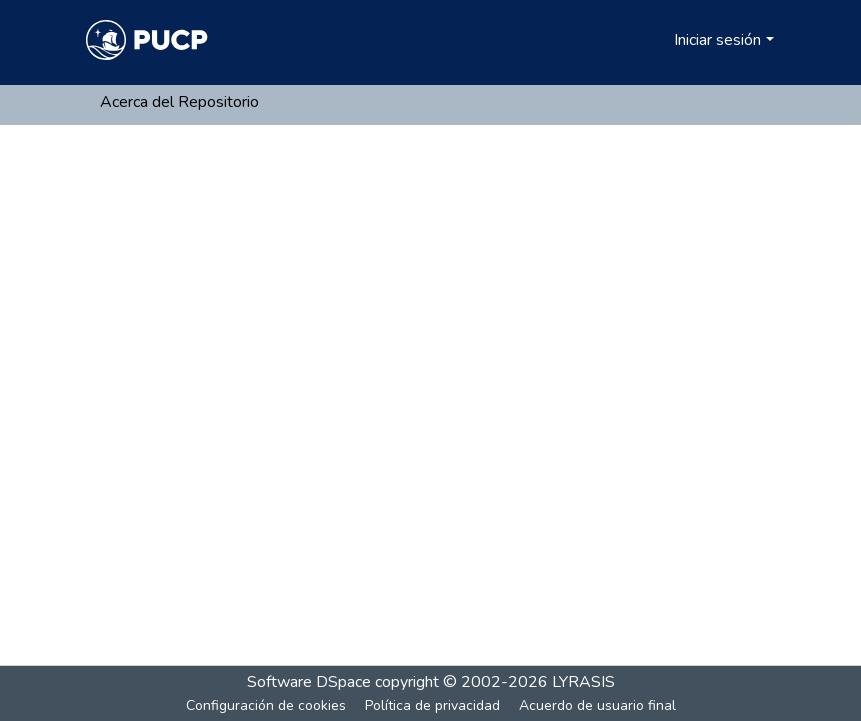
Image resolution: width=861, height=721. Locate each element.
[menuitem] (655, 40)
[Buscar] (626, 40)
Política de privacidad (432, 705)
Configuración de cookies (266, 705)
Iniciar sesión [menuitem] (717, 40)
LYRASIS (583, 682)
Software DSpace (309, 682)
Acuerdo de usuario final (597, 705)
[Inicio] (147, 40)
